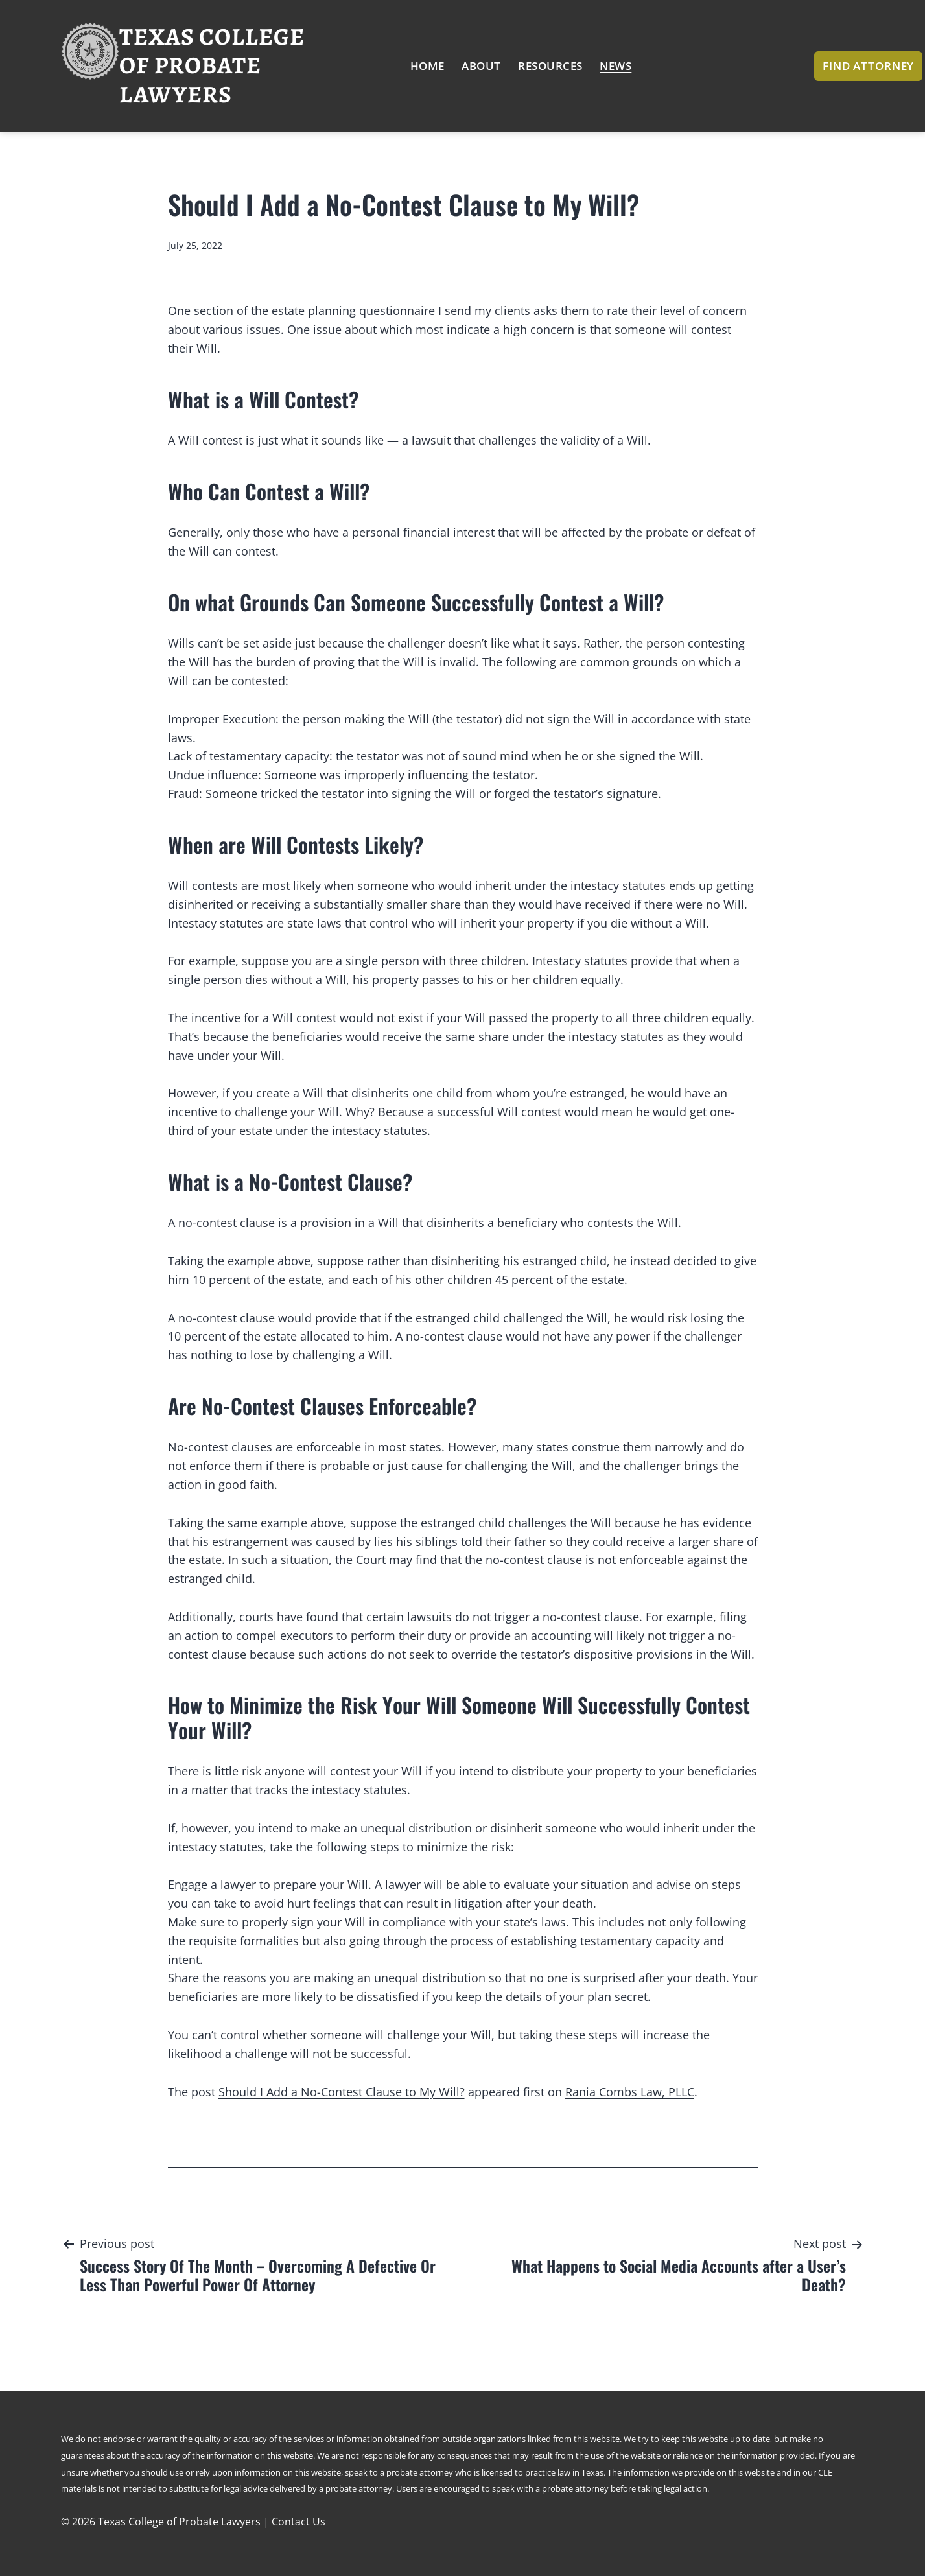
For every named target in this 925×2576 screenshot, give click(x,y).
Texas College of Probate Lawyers (212, 65)
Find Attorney (868, 65)
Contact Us (298, 2521)
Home (427, 65)
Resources (550, 65)
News (615, 65)
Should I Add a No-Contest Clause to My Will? (341, 2092)
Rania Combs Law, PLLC (629, 2092)
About (481, 65)
